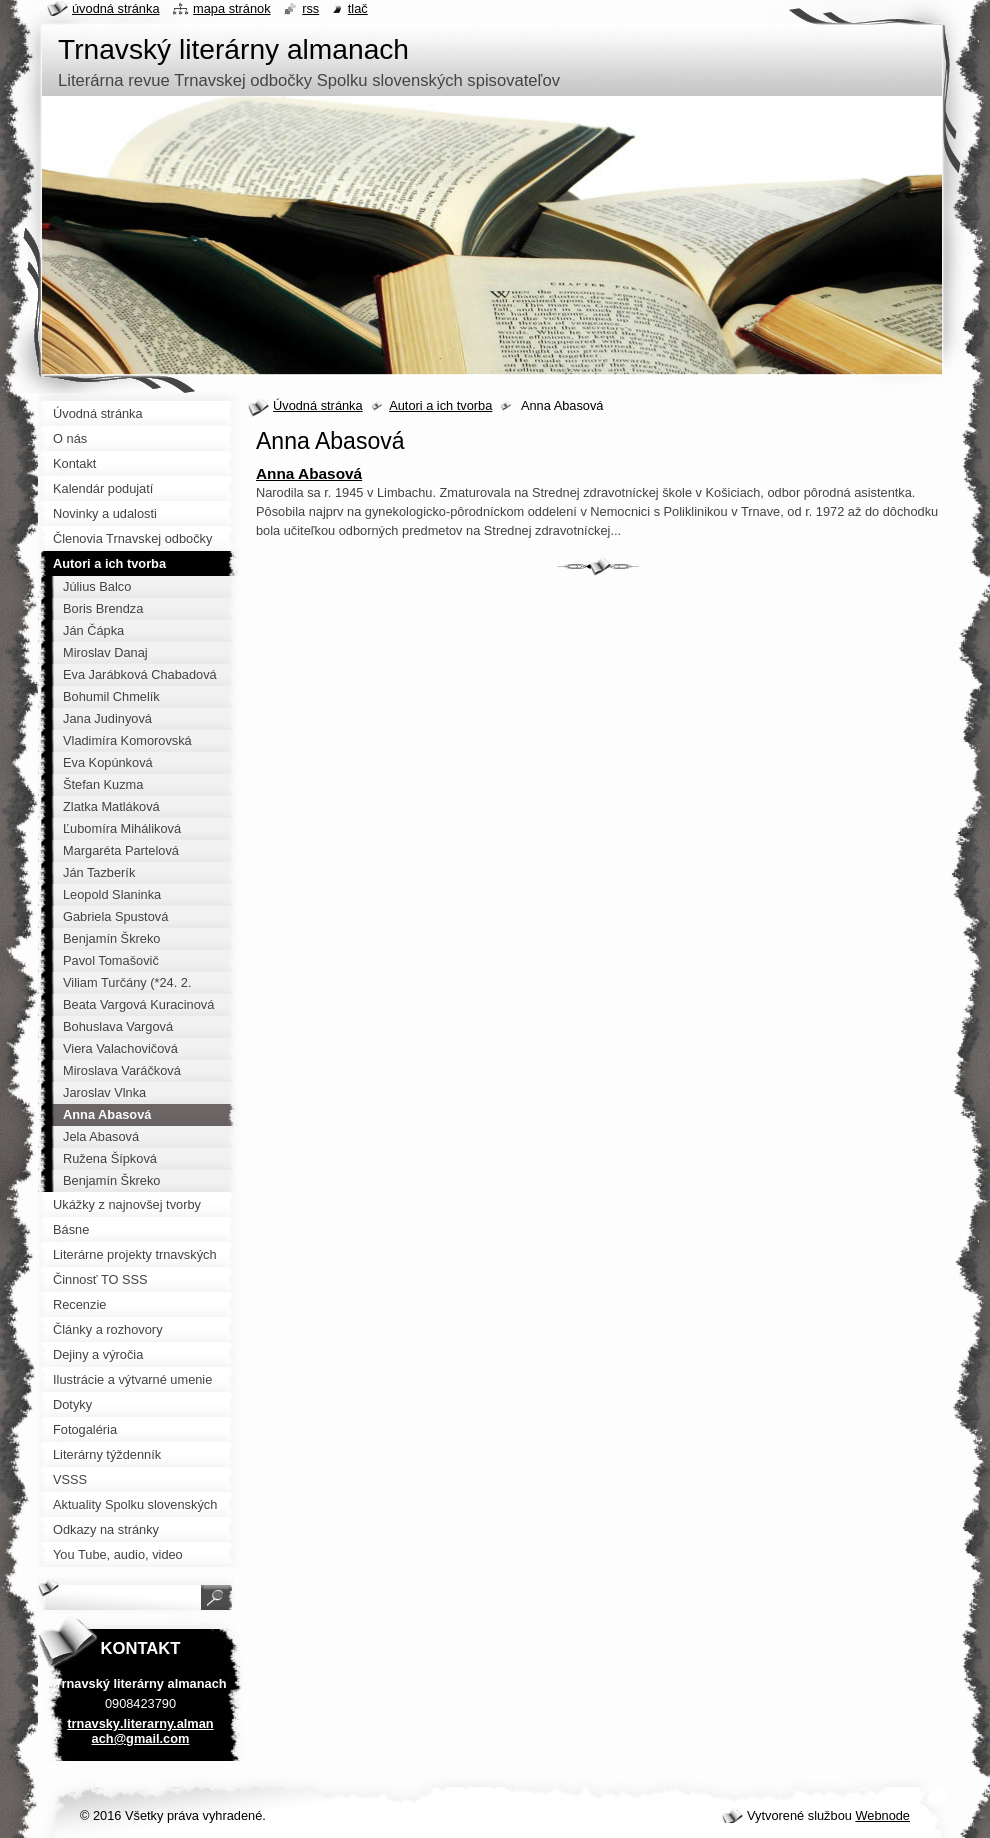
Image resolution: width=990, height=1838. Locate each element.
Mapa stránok (232, 8)
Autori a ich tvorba (440, 405)
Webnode (882, 1815)
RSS (310, 8)
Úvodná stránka (318, 405)
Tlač (358, 8)
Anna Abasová (309, 473)
